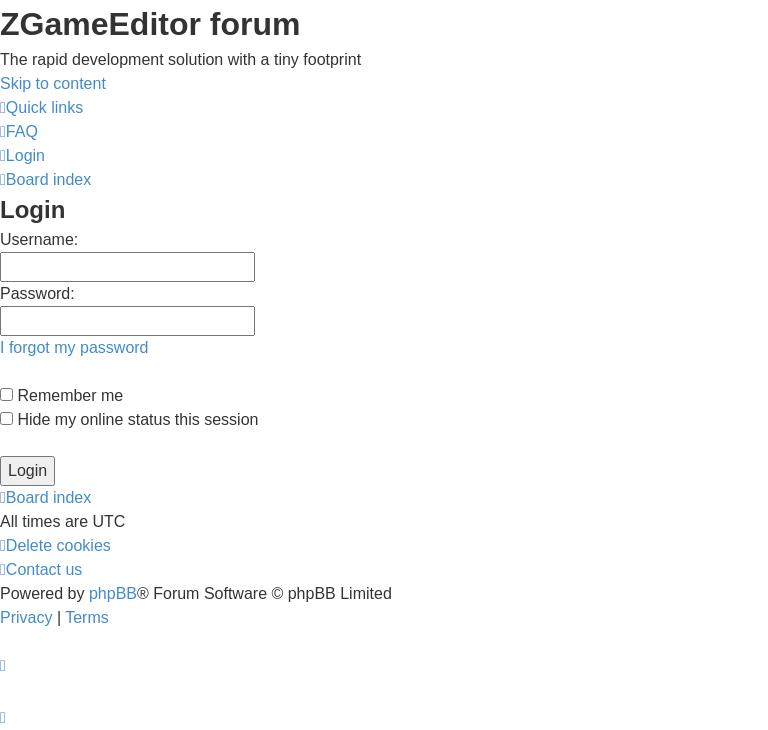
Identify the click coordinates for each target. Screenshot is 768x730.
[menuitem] (19, 131)
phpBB (113, 593)
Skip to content (53, 83)
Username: (39, 239)
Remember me (61, 395)
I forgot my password (74, 347)
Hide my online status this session (129, 419)
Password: (37, 293)
